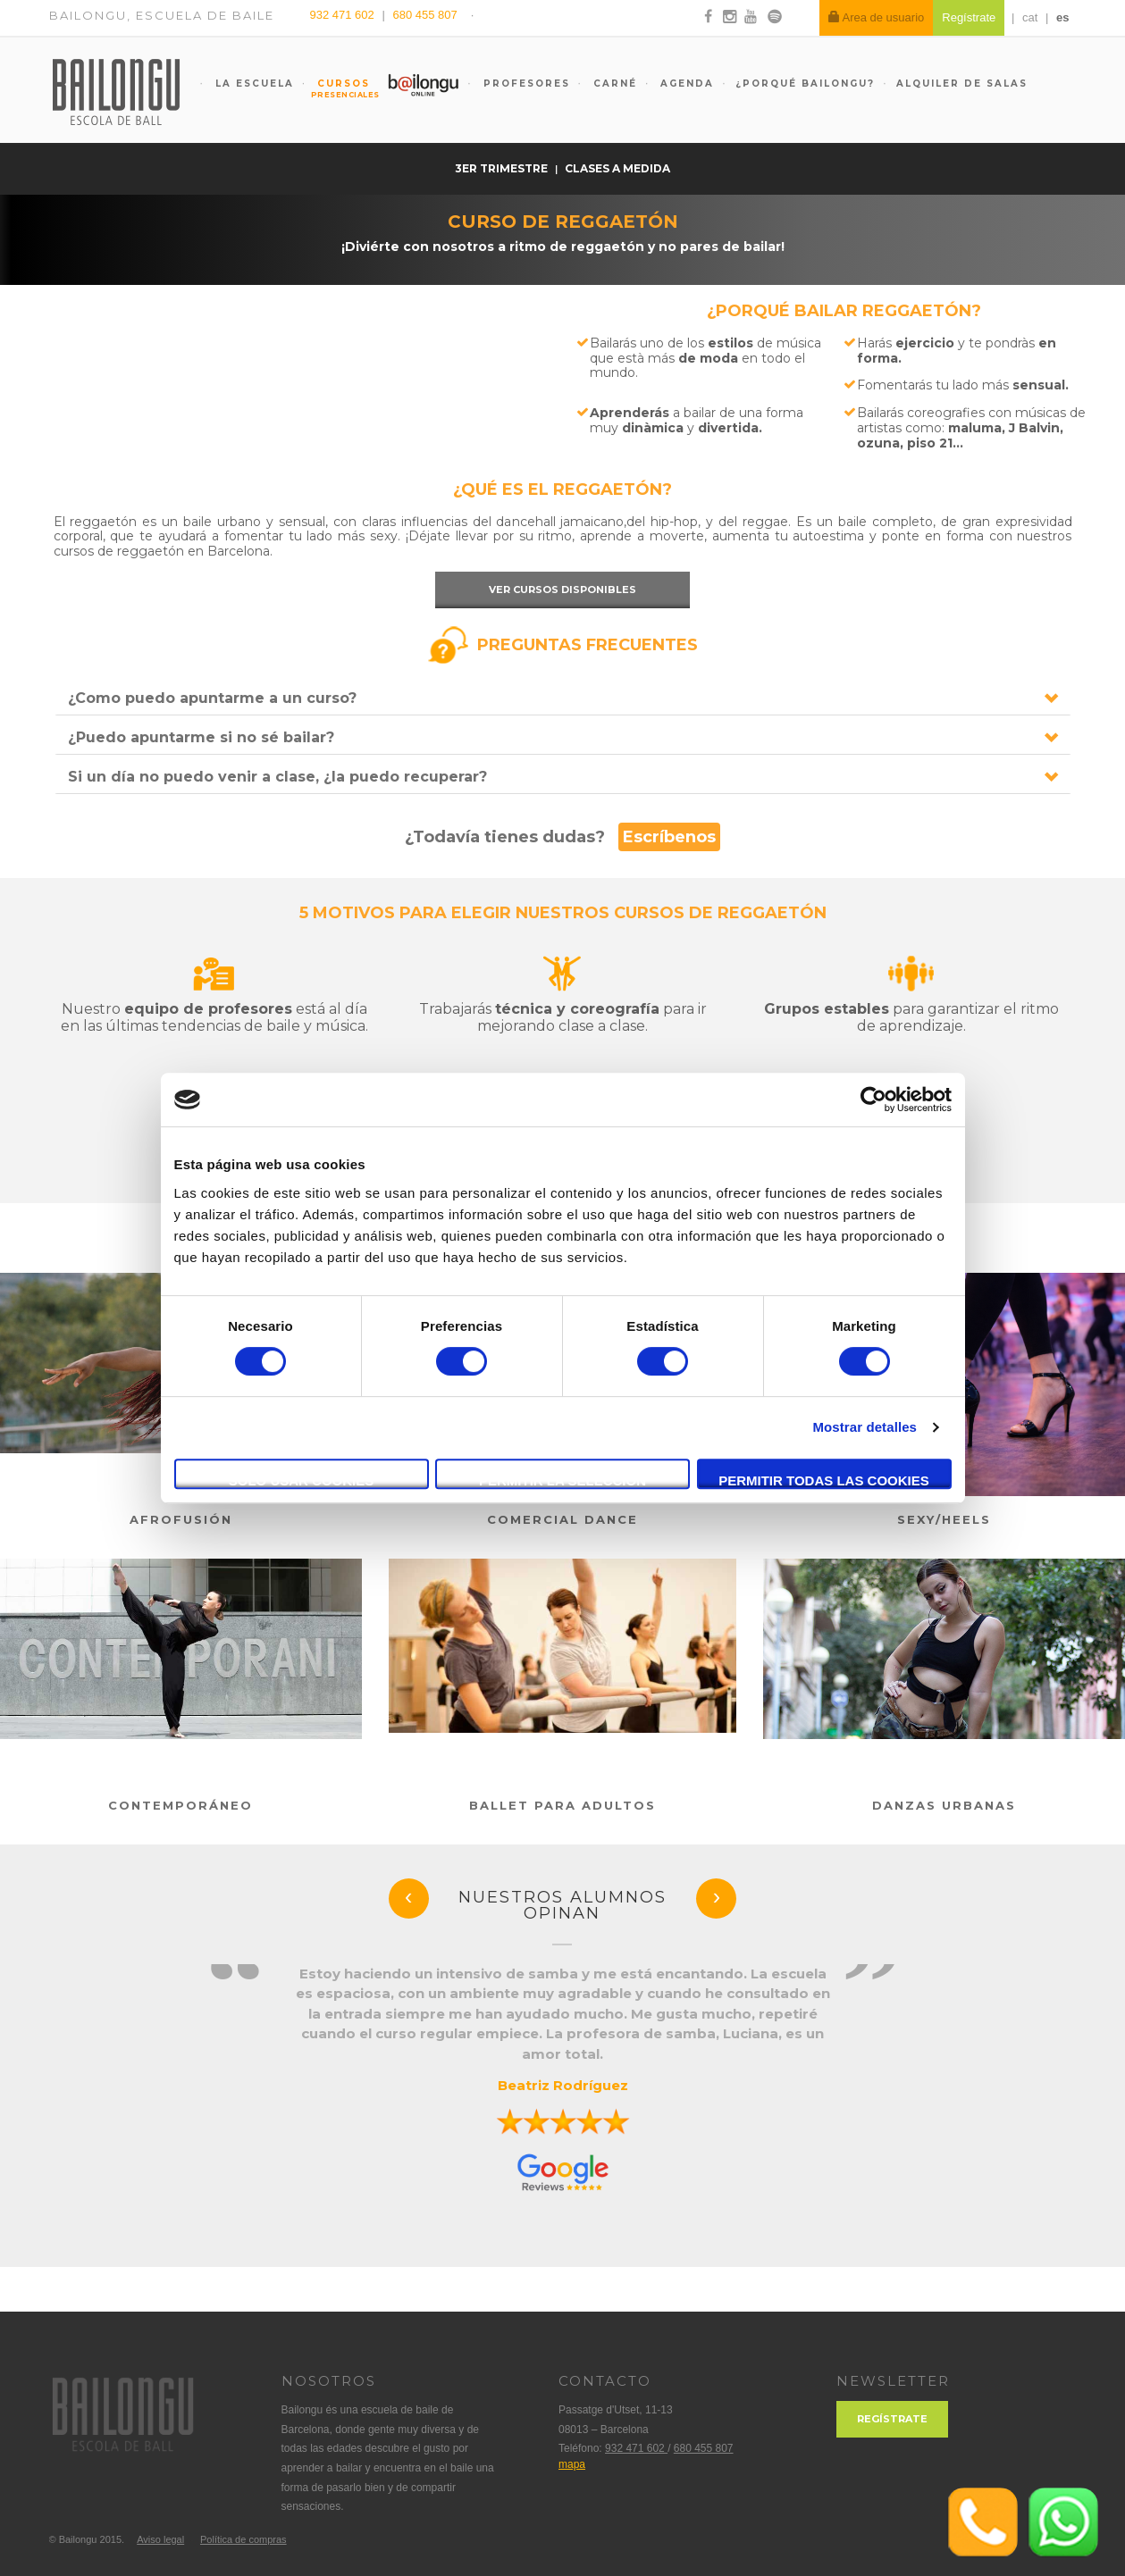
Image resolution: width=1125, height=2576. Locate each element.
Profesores (524, 83)
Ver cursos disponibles (562, 589)
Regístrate (892, 2419)
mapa (571, 2464)
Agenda (685, 83)
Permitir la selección (562, 1480)
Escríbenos (669, 837)
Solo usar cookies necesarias (301, 1481)
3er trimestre (502, 168)
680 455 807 (424, 14)
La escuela (252, 83)
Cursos (336, 88)
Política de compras (243, 2539)
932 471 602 (344, 14)
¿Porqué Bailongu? (805, 83)
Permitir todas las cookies (823, 1480)
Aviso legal (160, 2539)
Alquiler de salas (962, 83)
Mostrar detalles (864, 1426)
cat (1029, 17)
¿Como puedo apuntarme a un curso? (212, 698)
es (1062, 17)
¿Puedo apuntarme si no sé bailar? (201, 737)
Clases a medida (617, 168)
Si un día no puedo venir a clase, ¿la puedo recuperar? (277, 776)
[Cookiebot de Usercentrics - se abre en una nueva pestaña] (873, 1099)
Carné (613, 83)
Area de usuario (876, 17)
